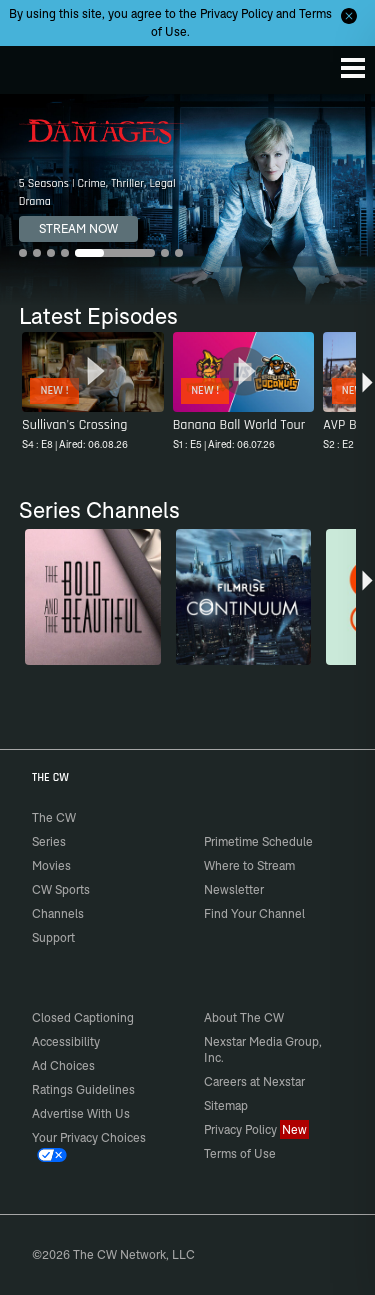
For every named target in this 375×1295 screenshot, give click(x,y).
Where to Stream (249, 865)
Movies (51, 865)
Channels (58, 913)
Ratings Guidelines (83, 1089)
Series (49, 841)
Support (53, 937)
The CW (35, 65)
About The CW (244, 1017)
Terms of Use (240, 1153)
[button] (367, 394)
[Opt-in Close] (349, 16)
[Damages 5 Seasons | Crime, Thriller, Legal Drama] (187, 199)
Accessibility (66, 1041)
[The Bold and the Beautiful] (93, 597)
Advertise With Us (81, 1113)
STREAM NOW (78, 228)
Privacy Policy (236, 13)
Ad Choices (63, 1065)
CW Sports (61, 889)
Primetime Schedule (258, 841)
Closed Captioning (83, 1017)
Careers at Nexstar (254, 1081)
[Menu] (353, 68)
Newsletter (234, 889)
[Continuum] (244, 597)
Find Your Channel (254, 913)
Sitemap (226, 1105)
